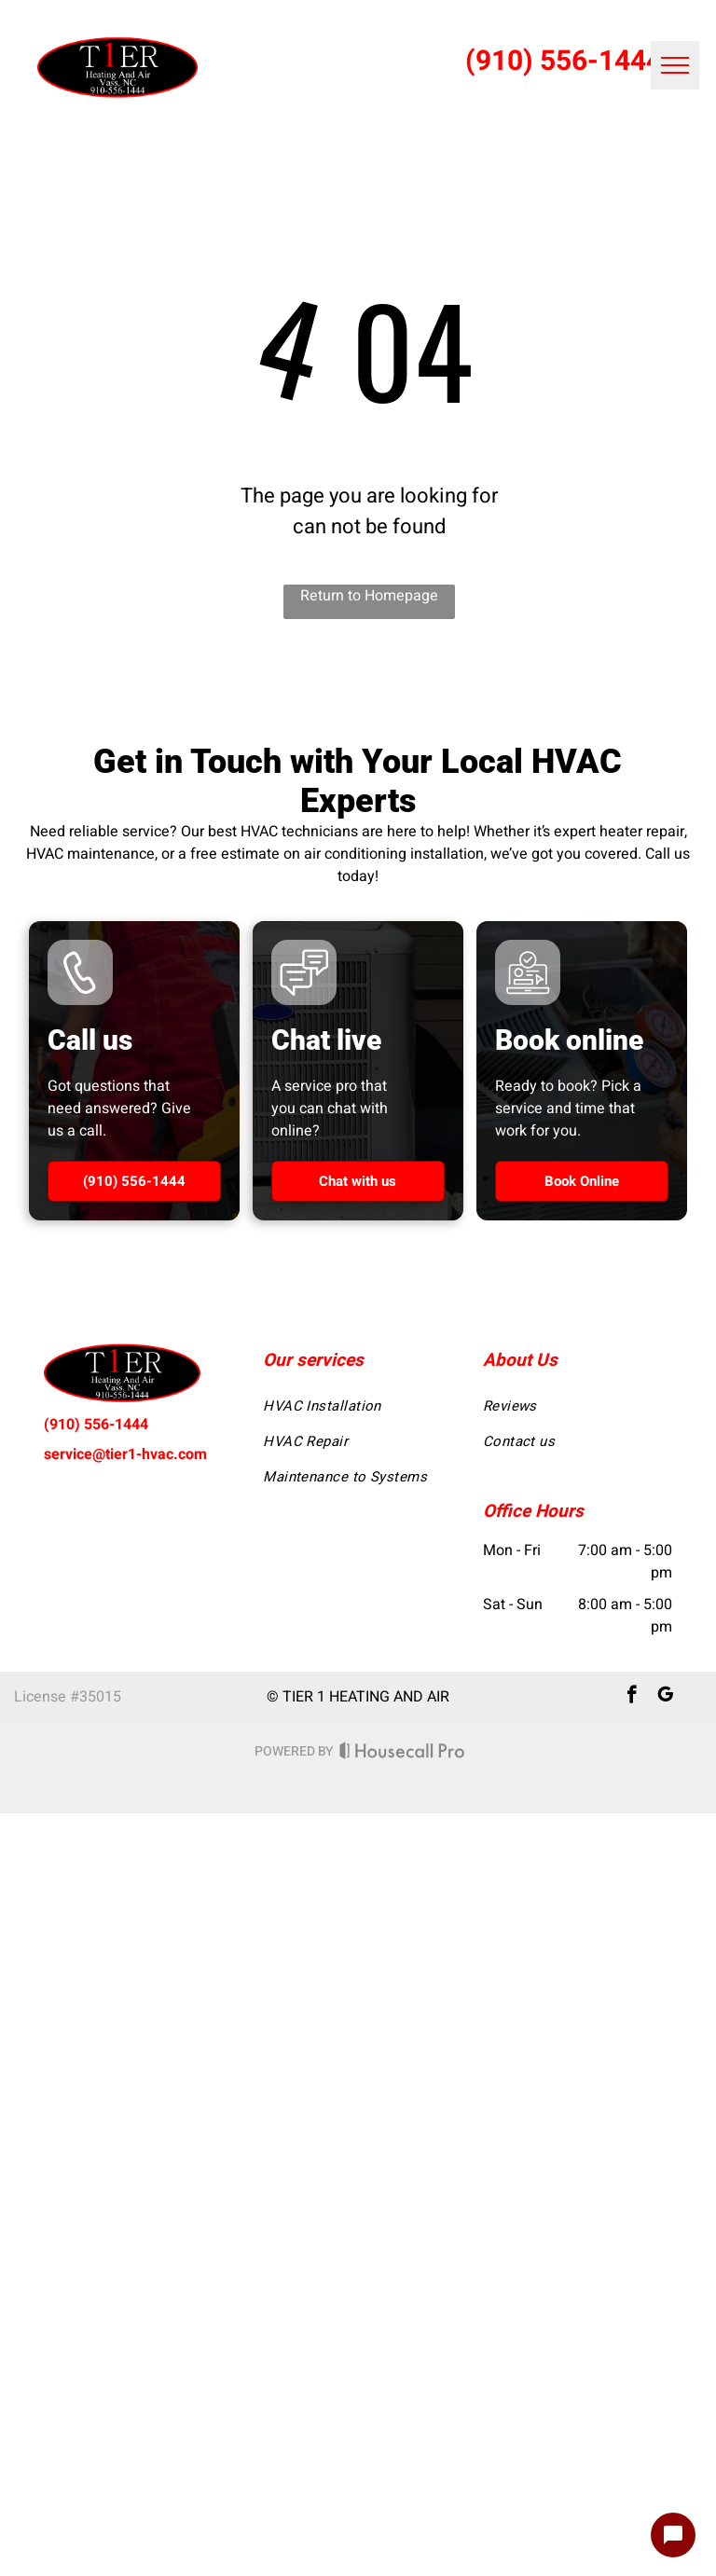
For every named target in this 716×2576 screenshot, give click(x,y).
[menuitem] (358, 1406)
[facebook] (631, 1697)
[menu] (675, 65)
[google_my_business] (665, 1697)
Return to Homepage (369, 596)
